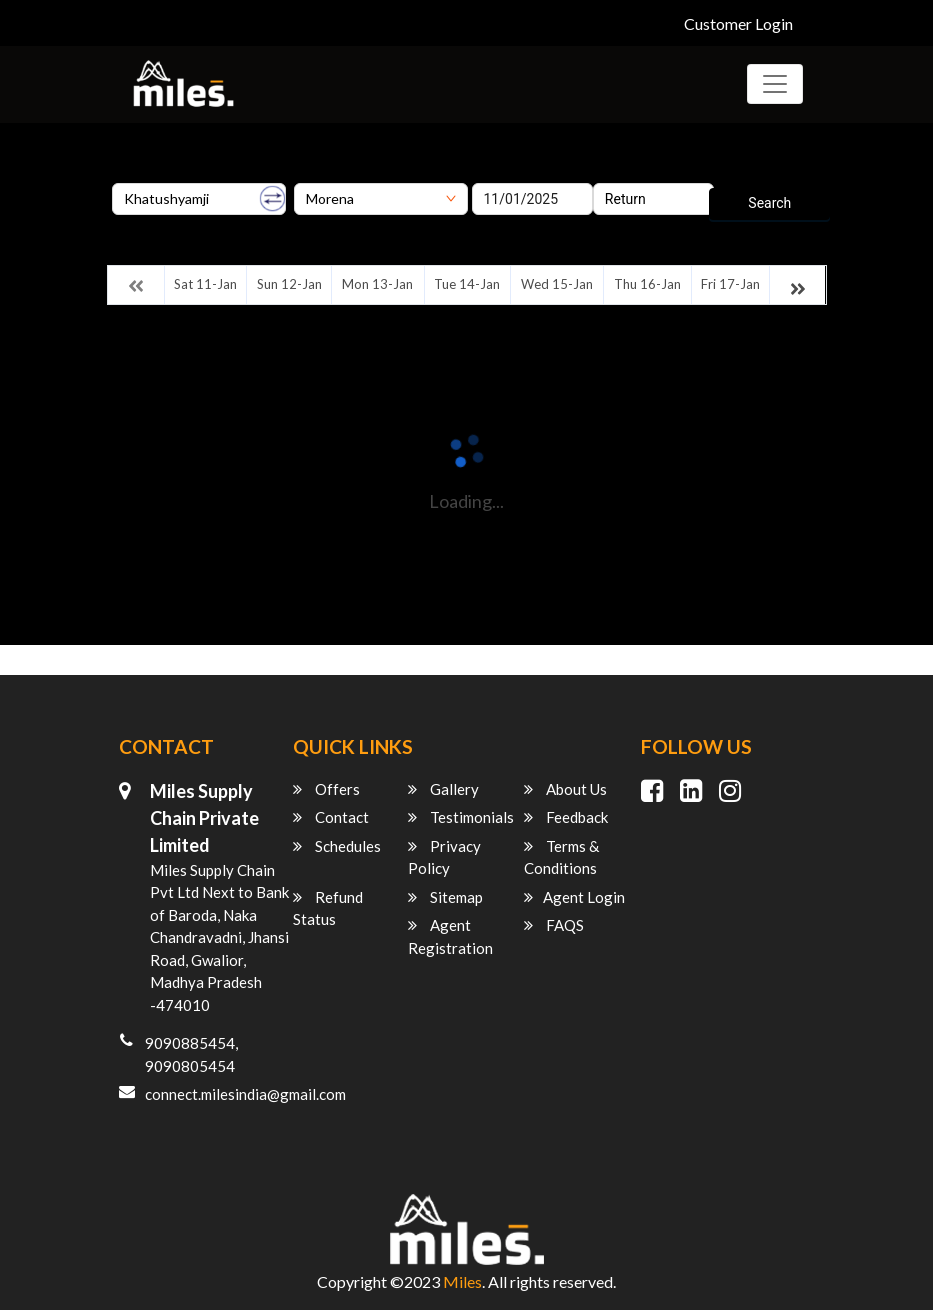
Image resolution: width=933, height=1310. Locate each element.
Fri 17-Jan (730, 284)
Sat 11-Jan (205, 284)
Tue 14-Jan (467, 284)
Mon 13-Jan (377, 284)
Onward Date (512, 176)
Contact (331, 817)
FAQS (554, 925)
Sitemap (445, 897)
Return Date (629, 176)
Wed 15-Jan (557, 284)
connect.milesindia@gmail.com (245, 1094)
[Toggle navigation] (775, 84)
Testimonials (461, 817)
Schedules (337, 846)
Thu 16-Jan (647, 284)
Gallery (443, 789)
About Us (565, 789)
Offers (326, 789)
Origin (130, 176)
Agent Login (574, 897)
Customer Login (738, 23)
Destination (329, 176)
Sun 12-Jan (289, 284)
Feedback (566, 817)
